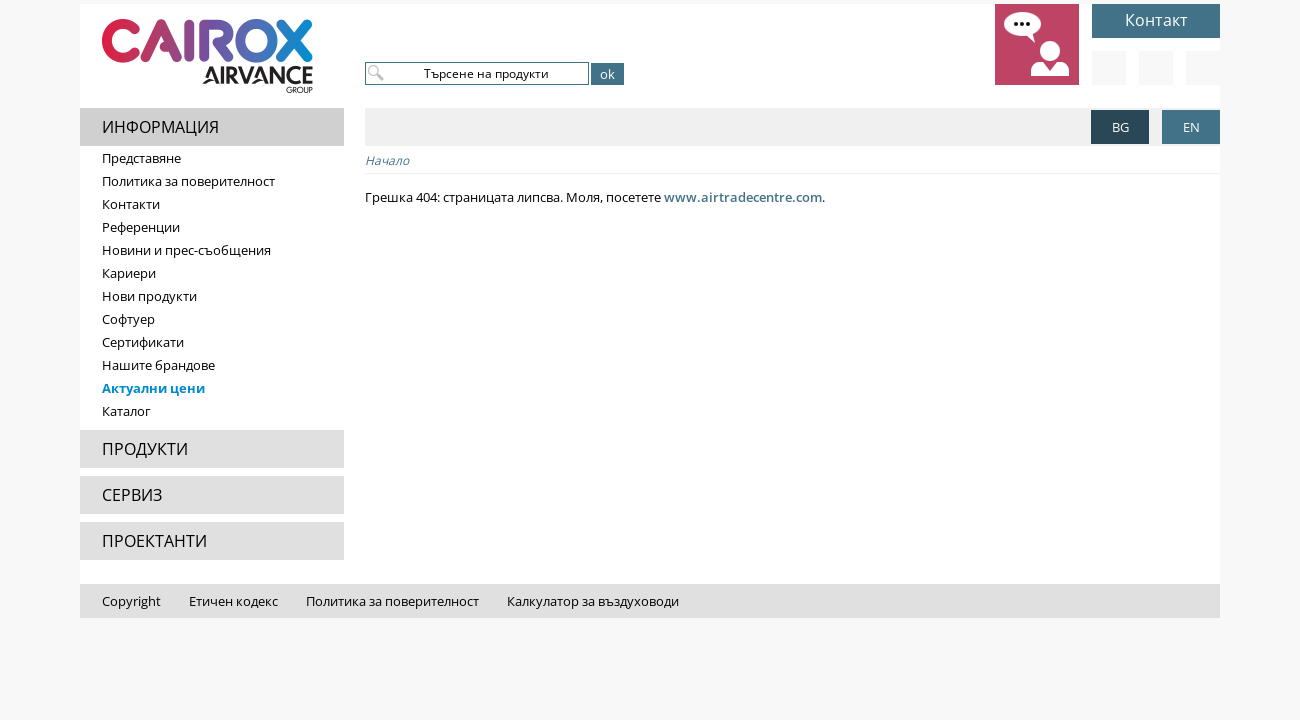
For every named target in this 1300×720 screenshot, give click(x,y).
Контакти (131, 204)
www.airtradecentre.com (743, 197)
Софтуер (128, 319)
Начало (387, 160)
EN (1191, 127)
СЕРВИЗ (132, 495)
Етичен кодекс (233, 601)
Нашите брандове (158, 365)
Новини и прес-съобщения (186, 250)
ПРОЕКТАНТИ (154, 541)
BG (1120, 127)
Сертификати (143, 342)
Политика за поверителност (188, 181)
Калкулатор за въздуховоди (593, 601)
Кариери (129, 273)
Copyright (131, 601)
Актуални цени (153, 388)
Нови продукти (149, 296)
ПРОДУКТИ (145, 449)
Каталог (126, 411)
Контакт (1156, 20)
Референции (141, 227)
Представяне (141, 158)
